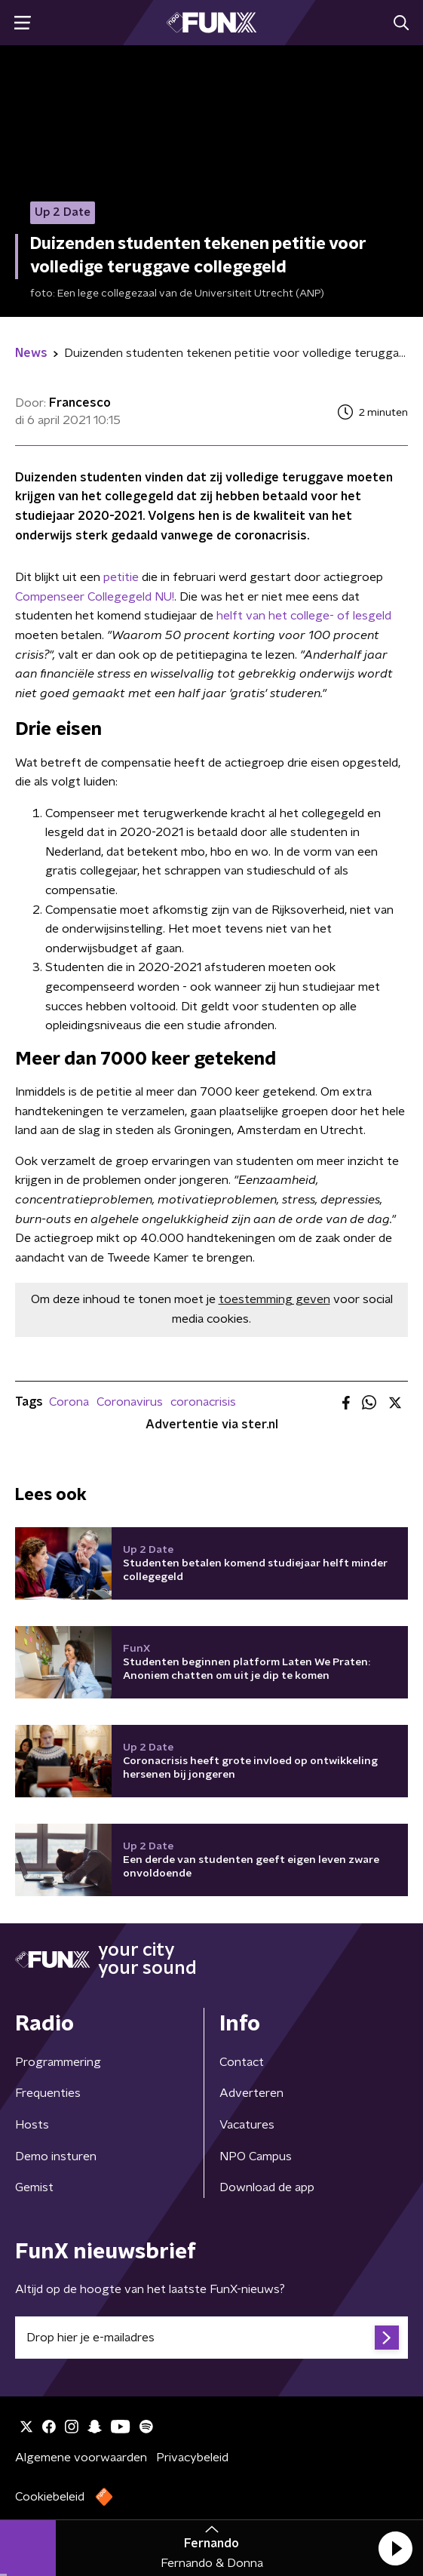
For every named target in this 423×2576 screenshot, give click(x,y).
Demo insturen (56, 2156)
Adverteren (251, 2093)
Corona (69, 1402)
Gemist (34, 2187)
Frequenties (48, 2093)
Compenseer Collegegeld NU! (94, 597)
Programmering (58, 2062)
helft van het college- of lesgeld (303, 616)
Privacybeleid (192, 2458)
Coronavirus (130, 1402)
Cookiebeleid (49, 2497)
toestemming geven (274, 1299)
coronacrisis (203, 1402)
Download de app (266, 2187)
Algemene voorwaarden (81, 2458)
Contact (241, 2062)
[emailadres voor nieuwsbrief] (211, 2337)
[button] (395, 2548)
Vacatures (246, 2125)
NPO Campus (255, 2156)
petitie (121, 577)
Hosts (32, 2125)
